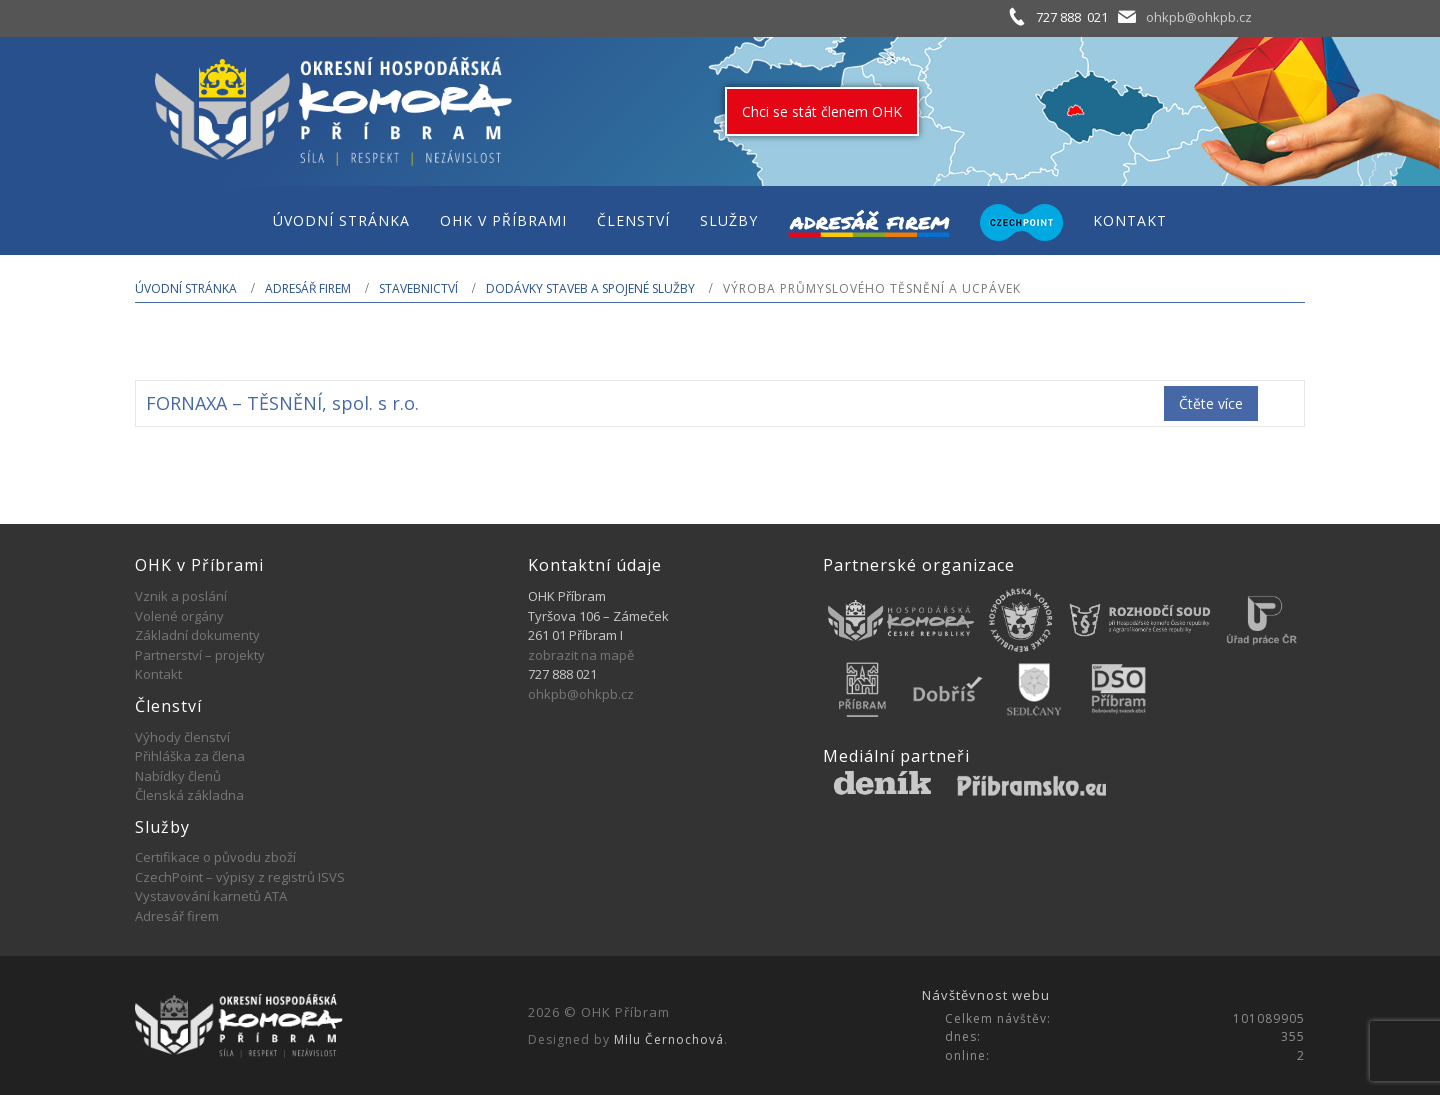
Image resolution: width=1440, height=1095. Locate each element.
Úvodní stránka (186, 288)
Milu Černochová (669, 1039)
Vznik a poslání (181, 596)
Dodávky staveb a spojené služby (590, 288)
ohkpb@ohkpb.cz (1199, 17)
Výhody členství (182, 737)
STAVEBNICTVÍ (418, 288)
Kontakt (158, 674)
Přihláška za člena (190, 756)
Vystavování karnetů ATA (211, 896)
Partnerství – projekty (200, 655)
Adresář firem (308, 288)
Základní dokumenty (197, 635)
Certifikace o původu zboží (215, 857)
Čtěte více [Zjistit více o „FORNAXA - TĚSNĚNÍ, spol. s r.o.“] (1211, 403)
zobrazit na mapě (581, 655)
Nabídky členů (178, 776)
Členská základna (189, 795)
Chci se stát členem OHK (822, 111)
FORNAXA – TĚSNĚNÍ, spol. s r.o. (282, 403)
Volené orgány (179, 616)
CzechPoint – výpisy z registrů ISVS (240, 877)
